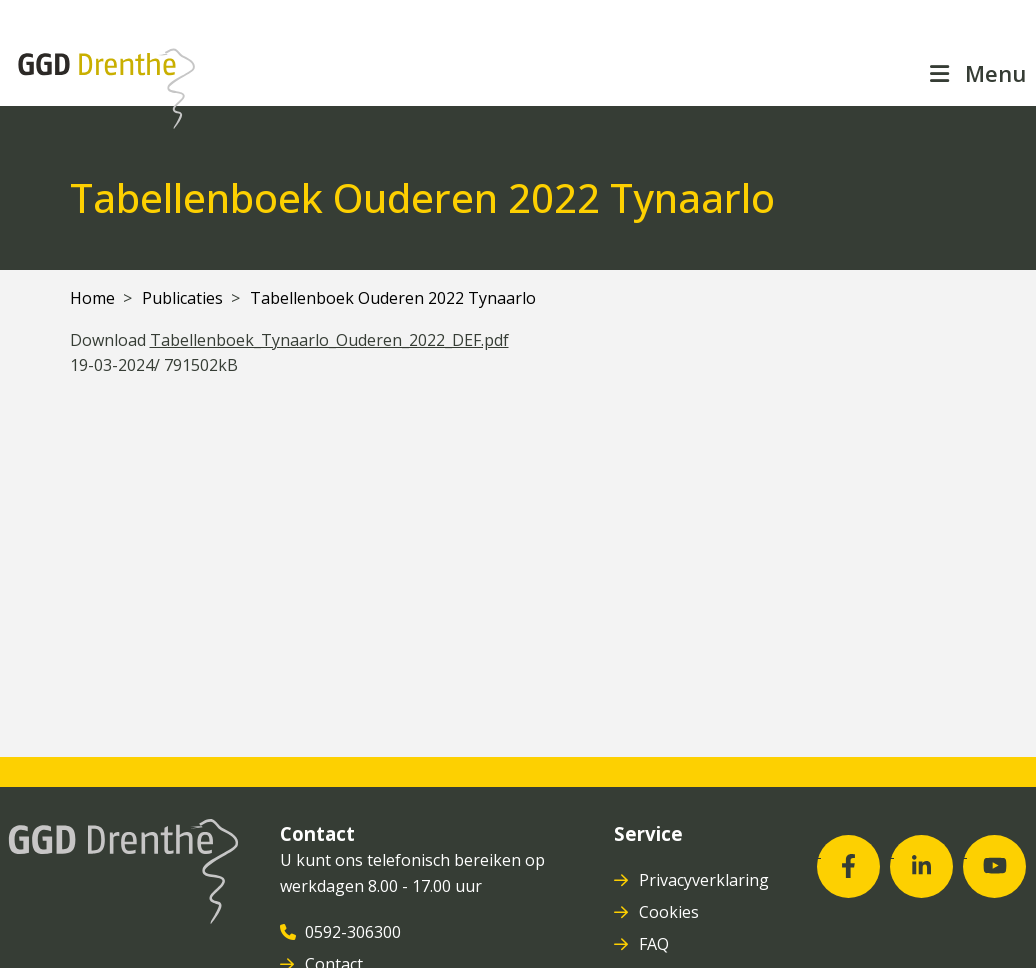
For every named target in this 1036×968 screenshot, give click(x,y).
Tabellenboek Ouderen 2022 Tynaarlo (393, 298)
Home (92, 298)
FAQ (656, 944)
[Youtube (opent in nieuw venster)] (994, 866)
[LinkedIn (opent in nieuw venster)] (921, 866)
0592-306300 (355, 932)
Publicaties (182, 298)
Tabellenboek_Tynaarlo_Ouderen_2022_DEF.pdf (329, 340)
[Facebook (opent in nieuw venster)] (848, 866)
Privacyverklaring (706, 880)
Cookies (671, 912)
